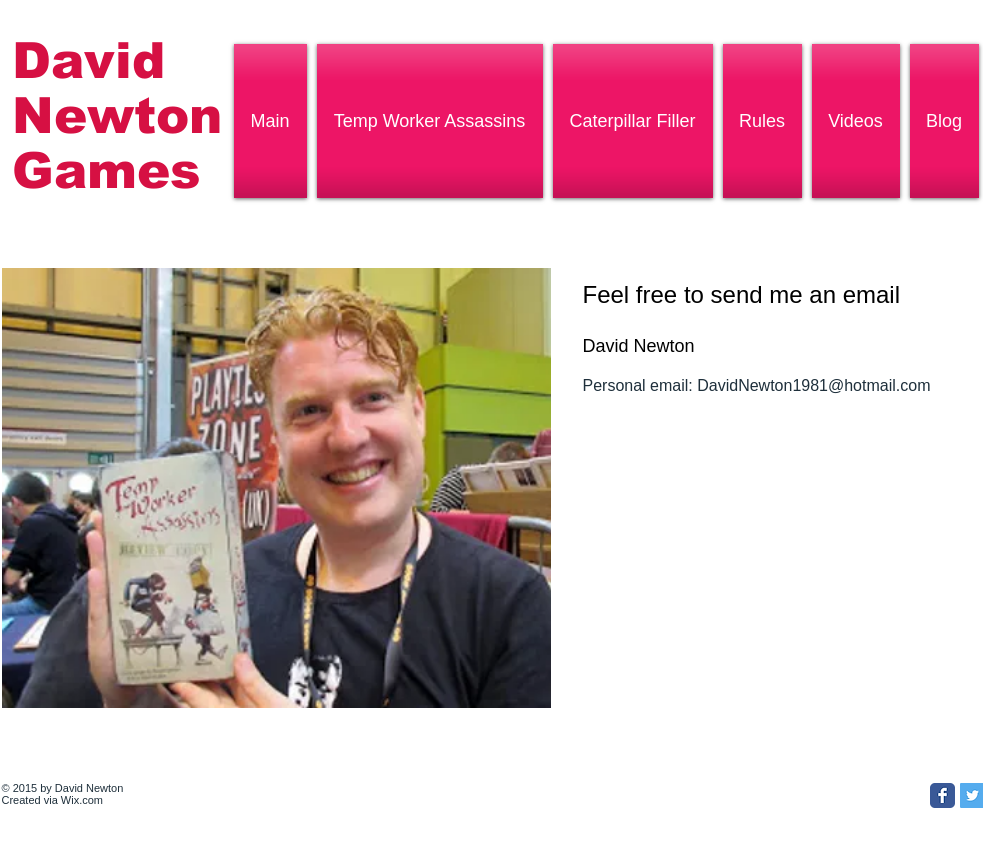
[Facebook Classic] (942, 795)
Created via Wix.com (52, 800)
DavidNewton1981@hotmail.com (813, 385)
